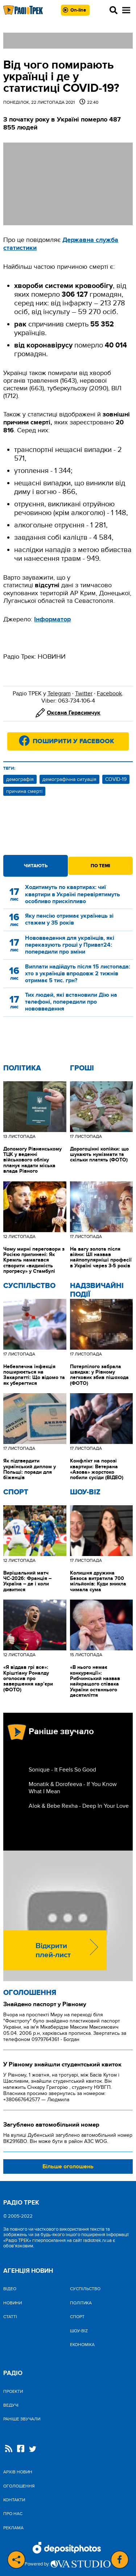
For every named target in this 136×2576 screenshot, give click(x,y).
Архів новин (17, 2471)
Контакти (14, 2499)
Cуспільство (29, 1285)
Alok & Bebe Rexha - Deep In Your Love (79, 1806)
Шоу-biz (85, 1492)
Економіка (82, 2344)
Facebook (109, 693)
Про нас (12, 2513)
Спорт (15, 1492)
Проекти (13, 2391)
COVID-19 (116, 779)
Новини (12, 2302)
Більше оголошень (68, 2166)
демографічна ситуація (69, 779)
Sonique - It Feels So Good (62, 1769)
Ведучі (10, 2405)
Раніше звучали (21, 2418)
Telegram (59, 693)
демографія (20, 779)
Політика (22, 1068)
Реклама (13, 2527)
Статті (10, 2316)
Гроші (82, 1068)
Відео (9, 2288)
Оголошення (29, 1992)
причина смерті (24, 791)
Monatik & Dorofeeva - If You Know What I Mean (73, 1788)
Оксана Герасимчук (73, 712)
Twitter (83, 693)
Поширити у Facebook (73, 741)
